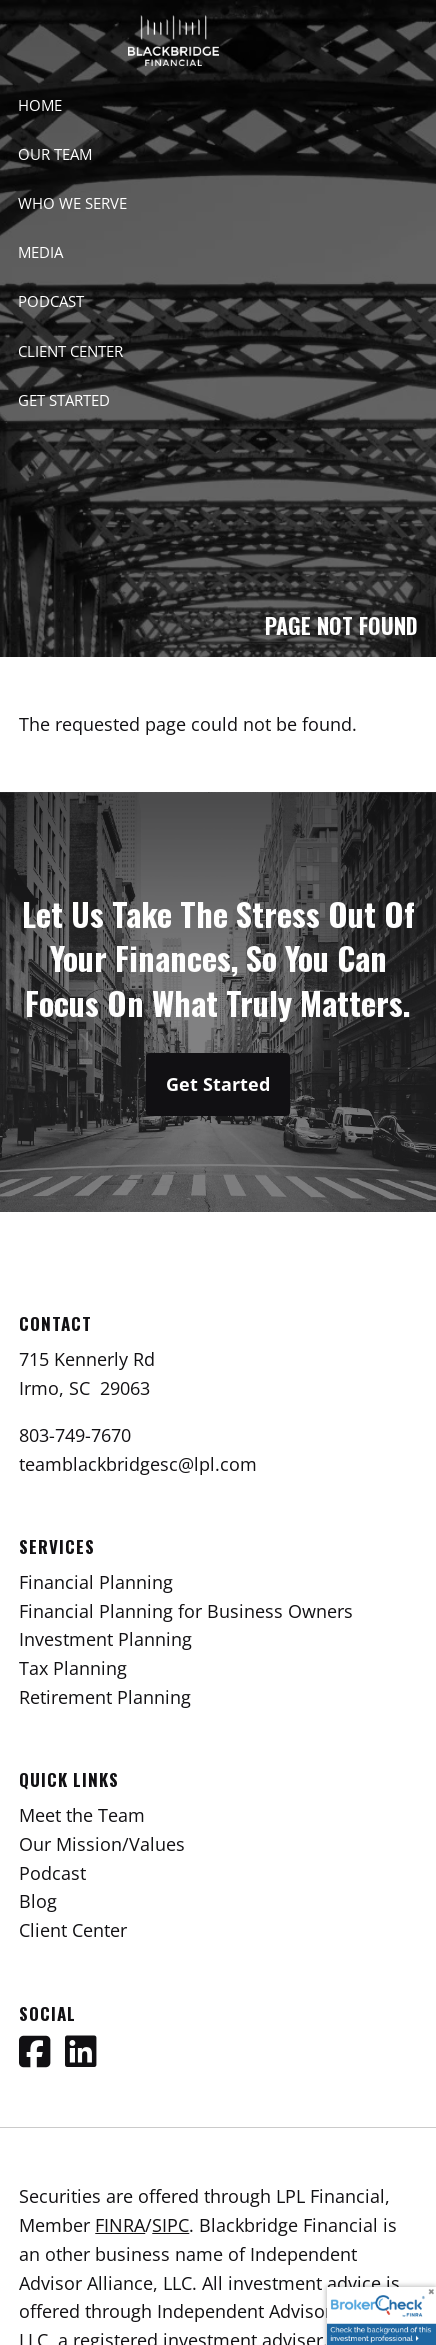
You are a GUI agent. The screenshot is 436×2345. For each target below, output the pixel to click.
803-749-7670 (75, 1435)
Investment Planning (105, 1639)
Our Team (55, 154)
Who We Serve (72, 203)
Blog (38, 1901)
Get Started (64, 400)
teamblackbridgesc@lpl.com (138, 1464)
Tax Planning (73, 1668)
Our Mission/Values (102, 1844)
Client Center (70, 351)
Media (40, 252)
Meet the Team (82, 1815)
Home (40, 105)
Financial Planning (96, 1582)
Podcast (51, 301)
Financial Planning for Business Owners (186, 1611)
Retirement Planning (105, 1697)
